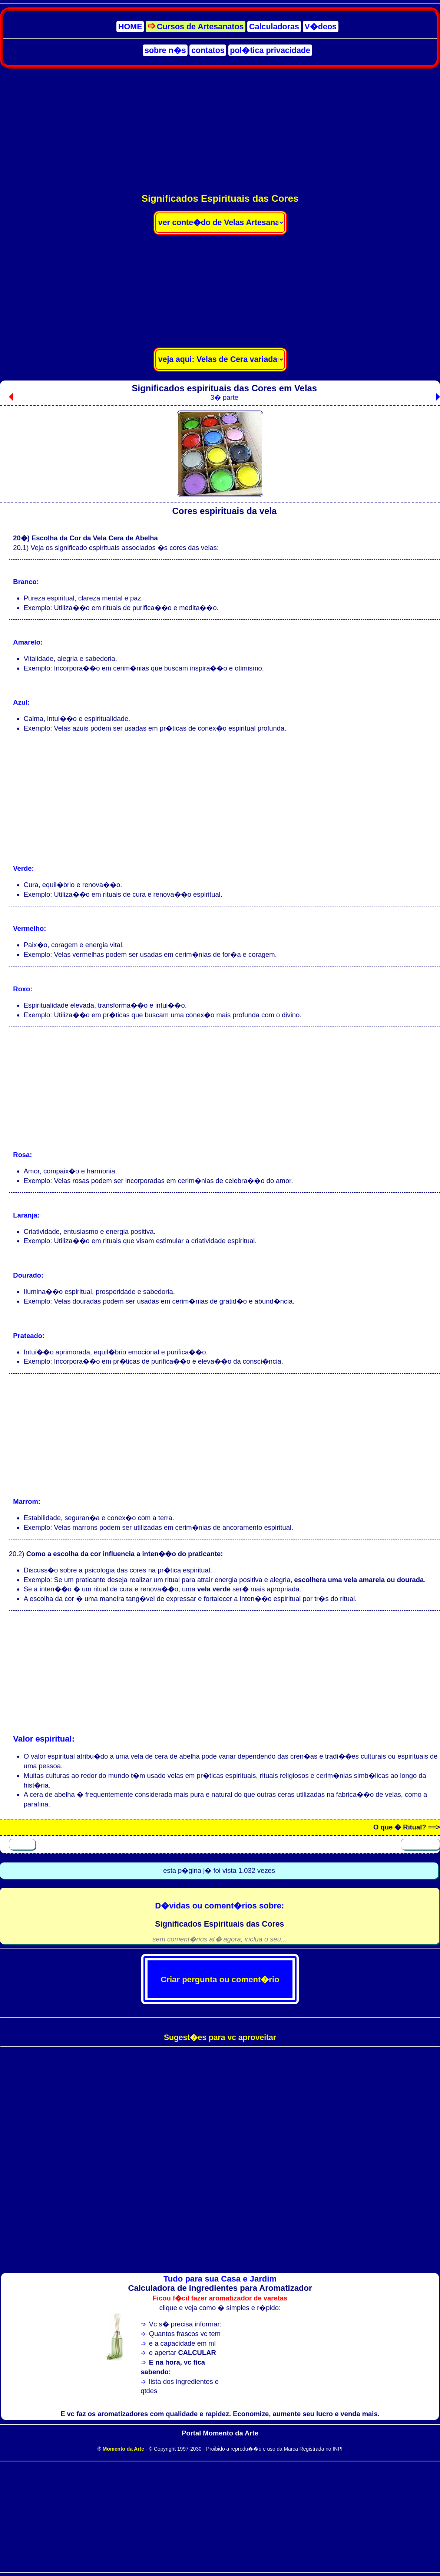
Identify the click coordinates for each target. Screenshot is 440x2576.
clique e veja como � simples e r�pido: (220, 2308)
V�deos (321, 26)
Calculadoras (274, 26)
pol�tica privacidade (270, 50)
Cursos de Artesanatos (200, 26)
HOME (130, 26)
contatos (208, 50)
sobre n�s (165, 50)
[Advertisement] (220, 130)
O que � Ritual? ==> (406, 1827)
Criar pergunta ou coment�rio (220, 1979)
